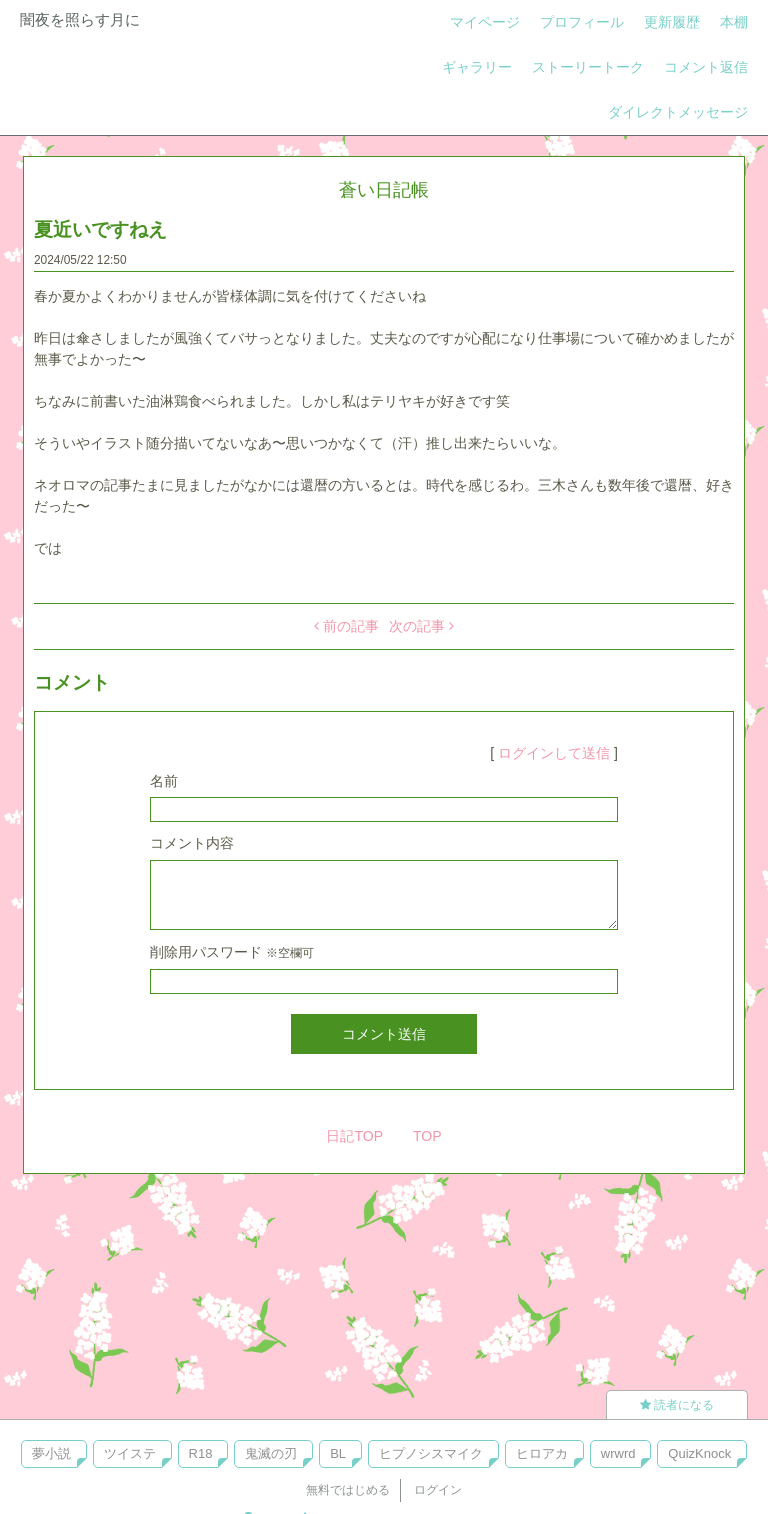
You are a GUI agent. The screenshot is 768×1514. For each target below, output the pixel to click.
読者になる (677, 1405)
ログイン (438, 1490)
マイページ (485, 22)
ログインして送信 (554, 753)
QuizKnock (699, 1453)
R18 (201, 1453)
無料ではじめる (348, 1490)
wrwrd (618, 1453)
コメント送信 (384, 1034)
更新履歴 (672, 22)
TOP (427, 1136)
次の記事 (421, 626)
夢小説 (51, 1453)
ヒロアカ (542, 1453)
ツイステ (130, 1453)
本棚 (734, 22)
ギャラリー (477, 67)
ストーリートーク (588, 67)
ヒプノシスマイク (431, 1453)
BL (338, 1453)
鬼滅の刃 (271, 1453)
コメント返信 (706, 67)
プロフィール (582, 22)
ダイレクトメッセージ (678, 112)
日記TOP (354, 1136)
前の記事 (346, 626)
